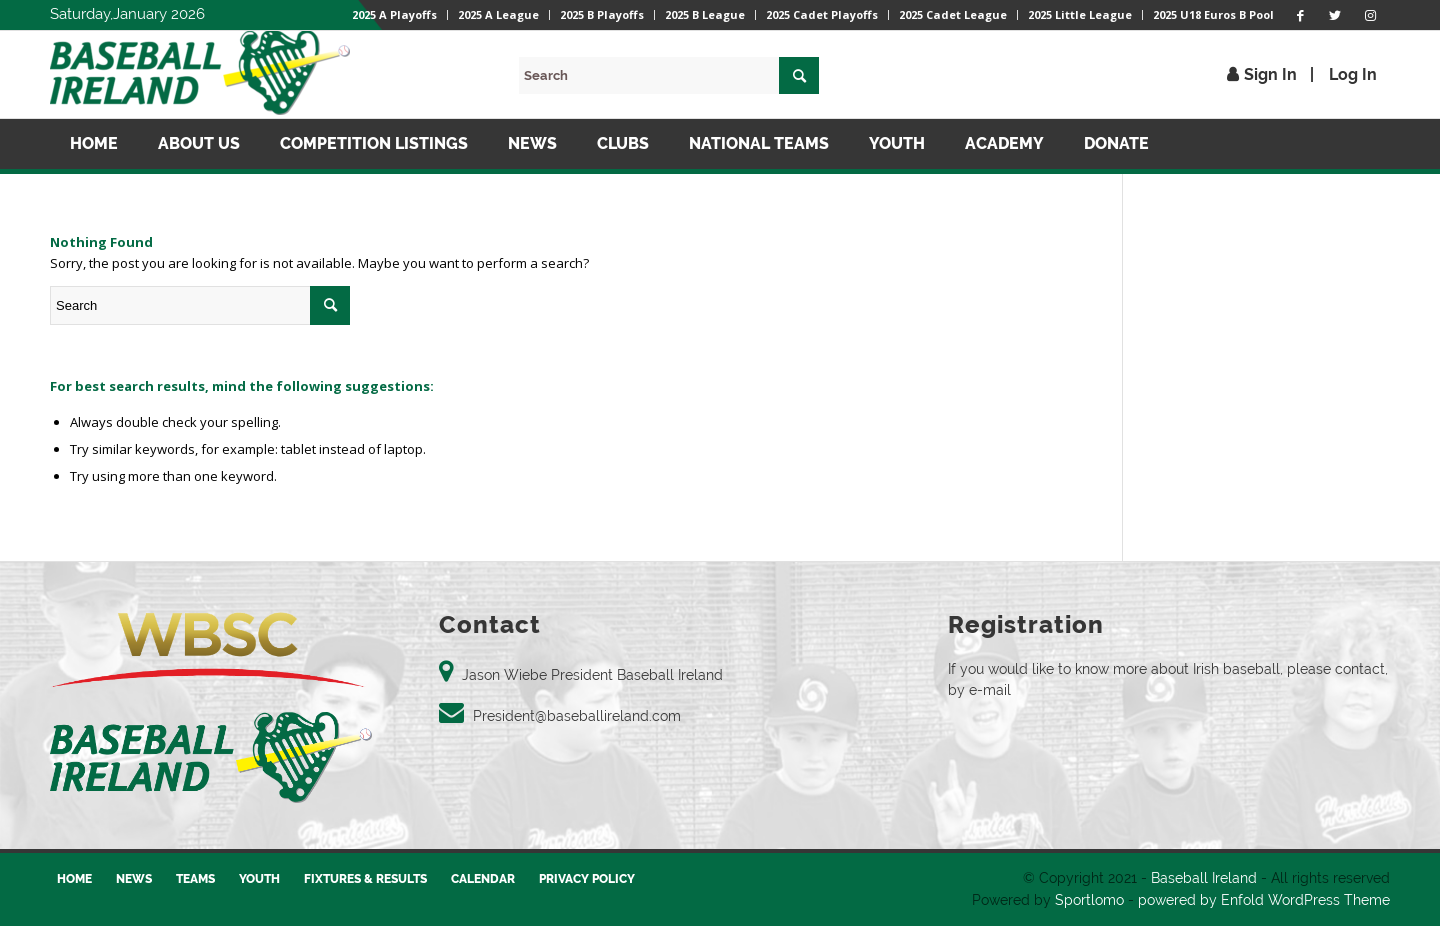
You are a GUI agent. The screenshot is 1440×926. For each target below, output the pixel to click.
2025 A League (498, 14)
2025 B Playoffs (602, 14)
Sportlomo (1089, 900)
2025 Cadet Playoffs (822, 14)
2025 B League (705, 14)
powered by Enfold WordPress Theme (1264, 900)
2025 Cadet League (953, 14)
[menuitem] (395, 15)
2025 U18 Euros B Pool (1213, 14)
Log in (1353, 74)
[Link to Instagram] (1370, 15)
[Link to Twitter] (1335, 15)
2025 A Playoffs (394, 14)
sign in (1270, 74)
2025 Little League (1080, 14)
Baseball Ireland (1204, 878)
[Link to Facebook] (1300, 15)
